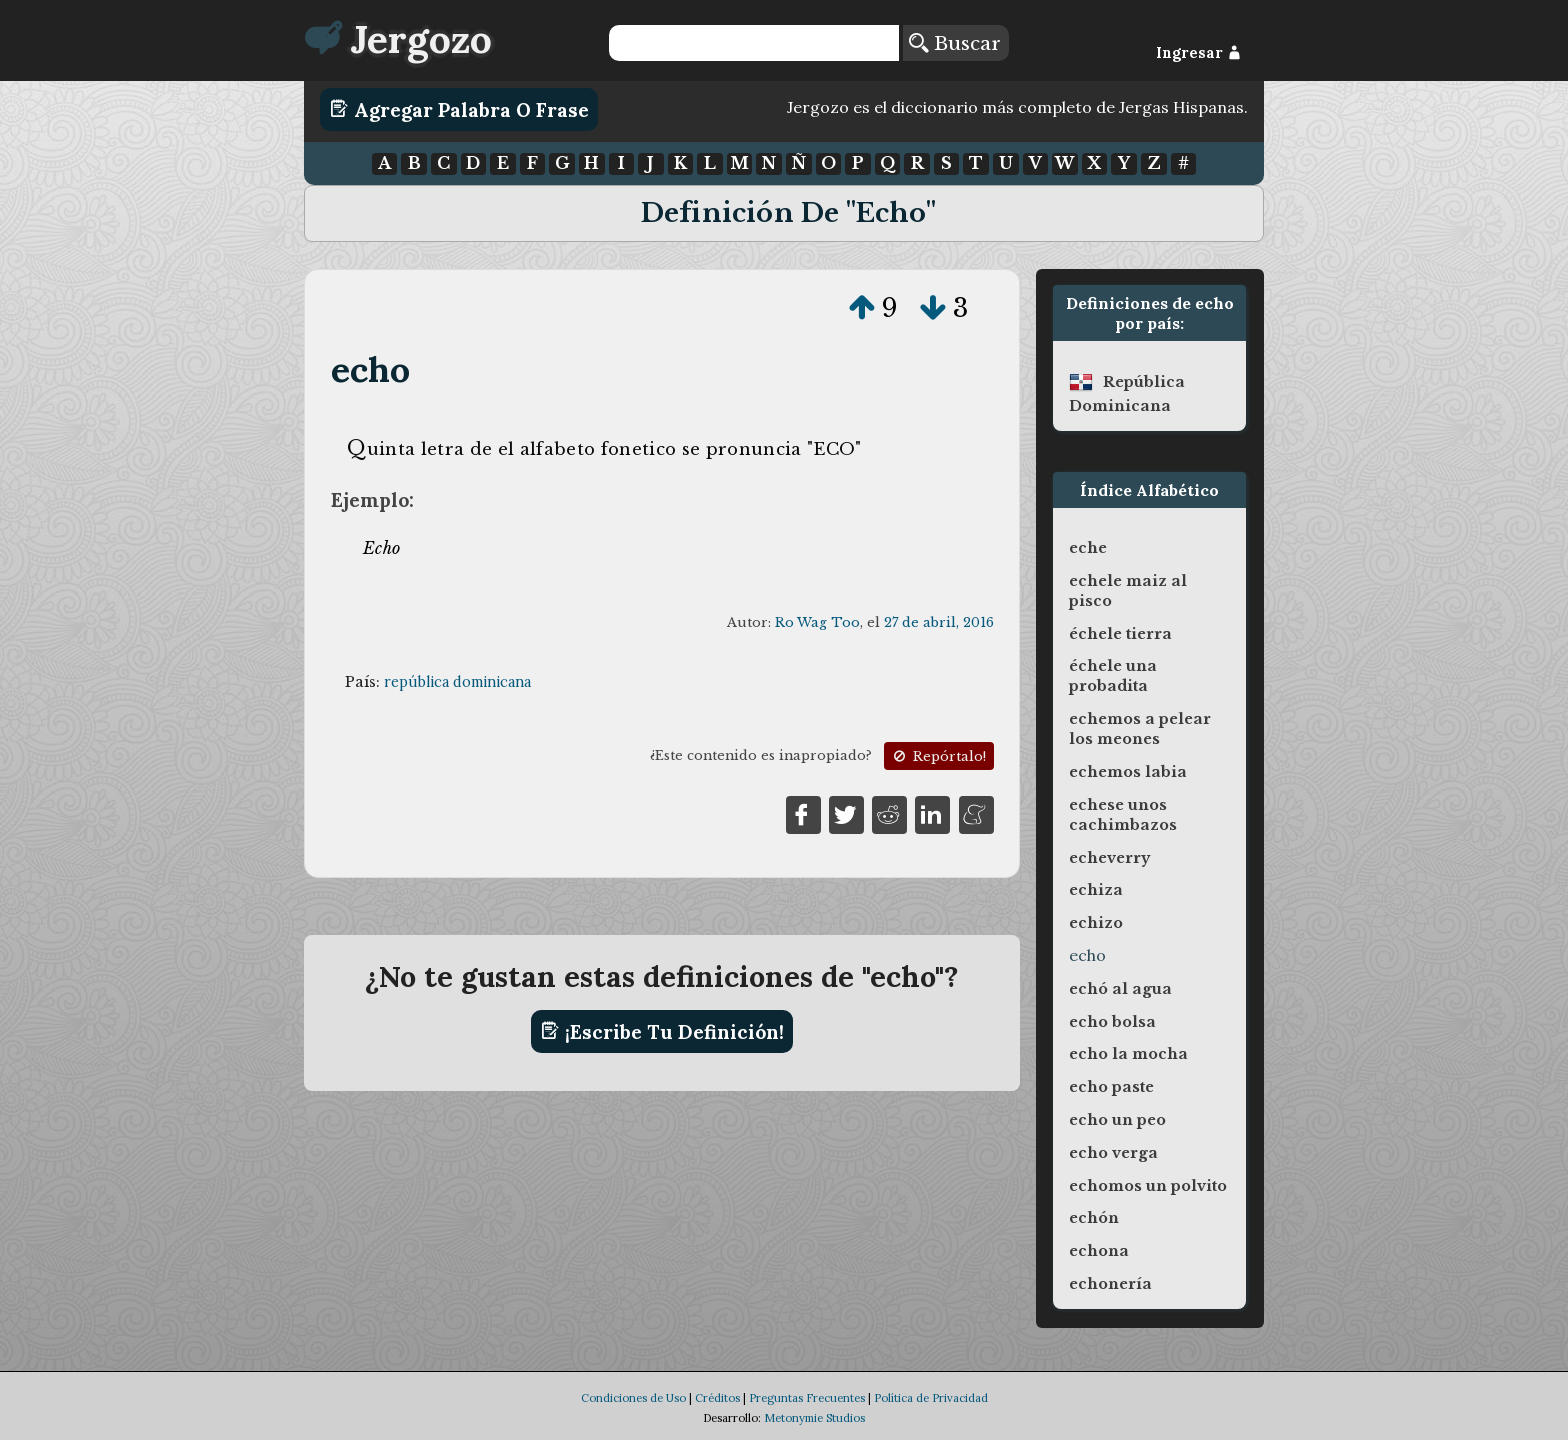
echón (1094, 1218)
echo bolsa (1112, 1022)
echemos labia (1128, 772)
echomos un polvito (1148, 1186)
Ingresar (1198, 53)
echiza (1096, 890)
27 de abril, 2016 (939, 622)
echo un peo (1117, 1120)
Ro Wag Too (817, 622)
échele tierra (1120, 634)
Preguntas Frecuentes (807, 1398)
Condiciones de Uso (633, 1398)
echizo (1096, 923)
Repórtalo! (938, 756)
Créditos (717, 1398)
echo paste (1111, 1087)
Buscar (955, 43)
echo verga (1113, 1153)
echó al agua (1120, 989)
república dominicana (457, 682)
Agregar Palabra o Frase (459, 109)
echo (371, 369)
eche (1088, 548)
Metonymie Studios (814, 1418)
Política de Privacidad (931, 1398)
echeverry (1109, 858)
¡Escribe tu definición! (662, 1031)
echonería (1110, 1284)
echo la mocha (1128, 1054)
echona (1099, 1251)
